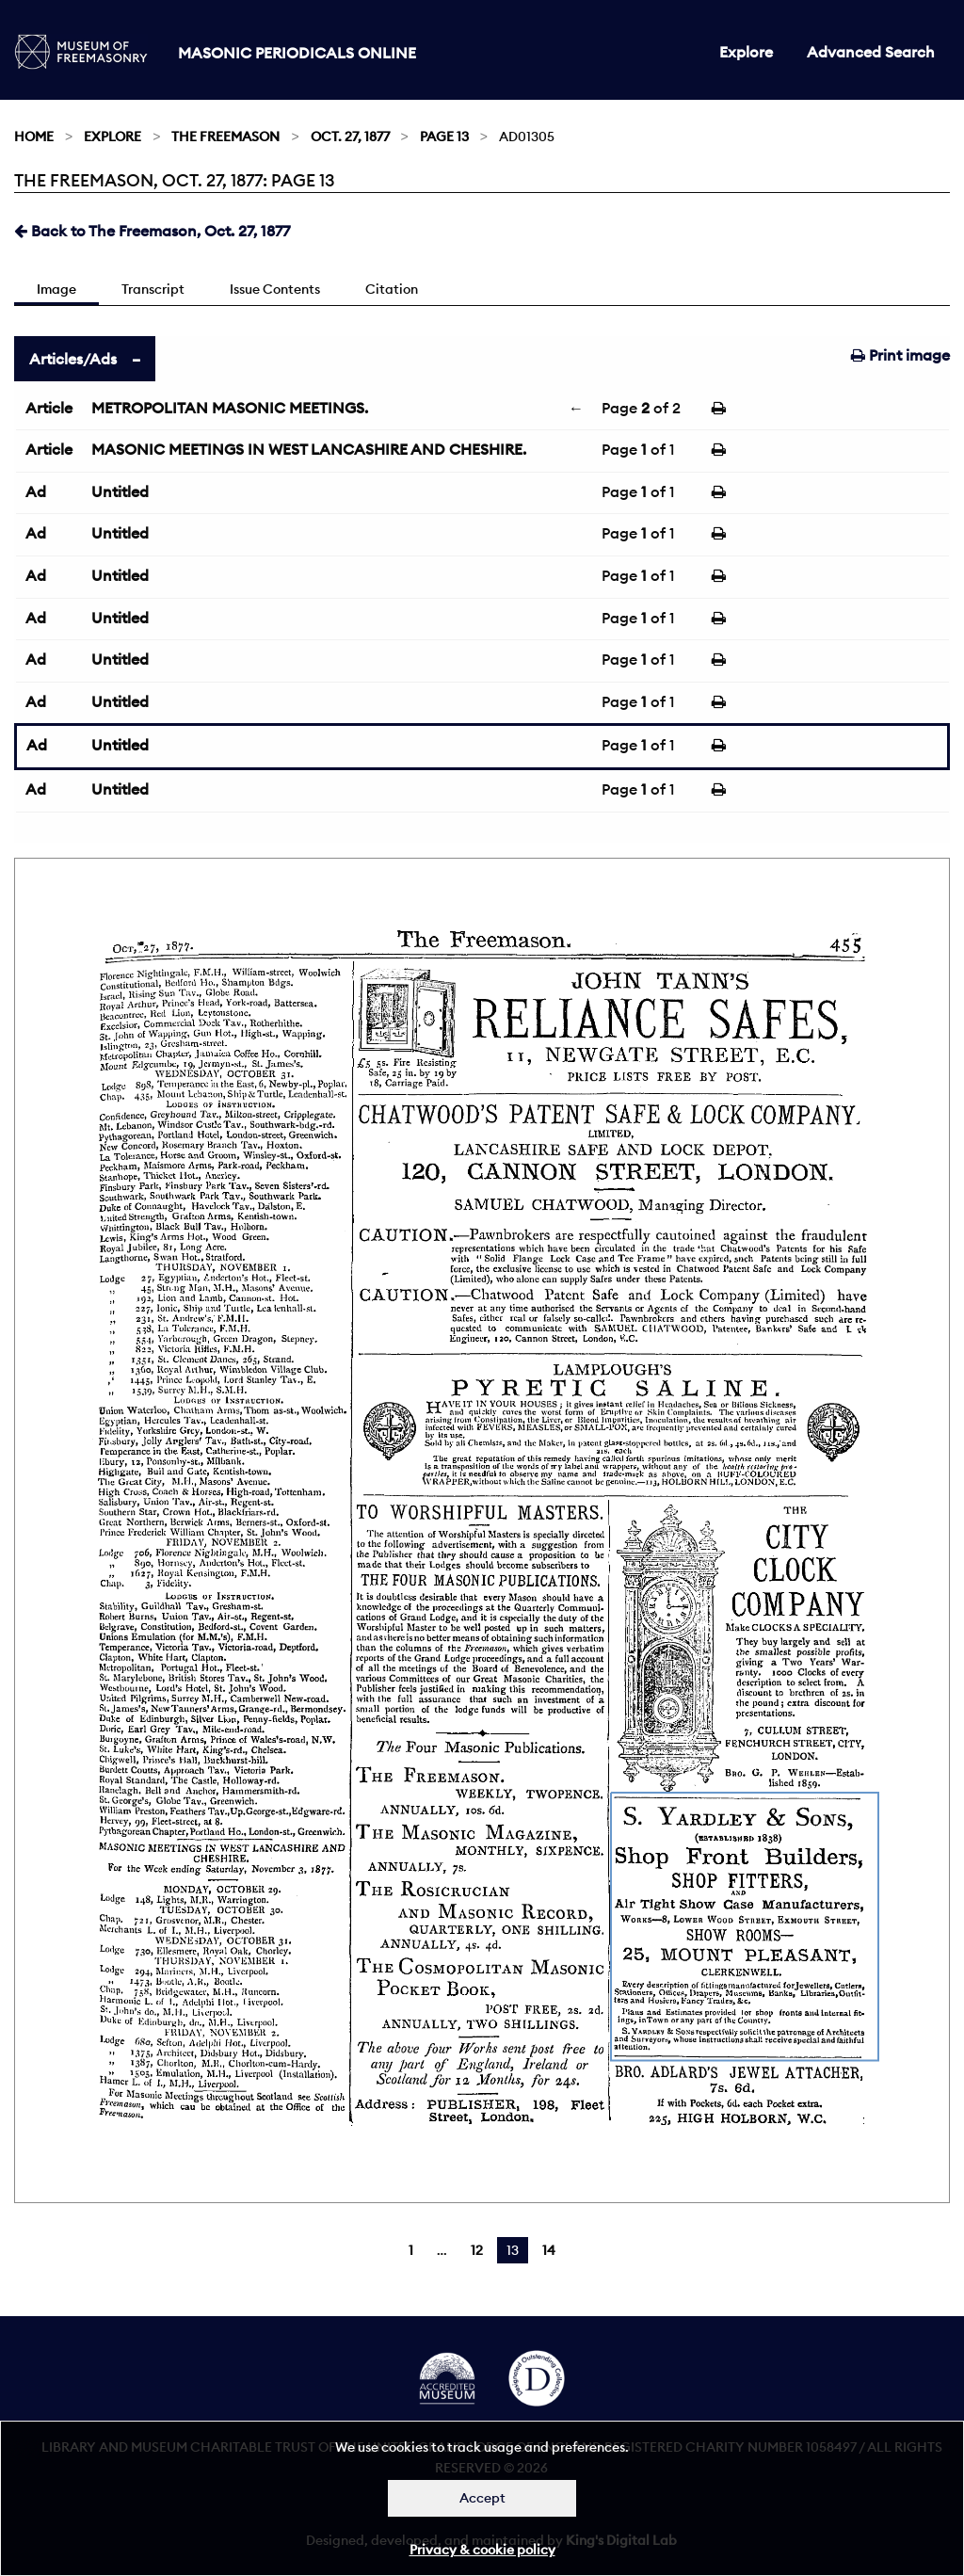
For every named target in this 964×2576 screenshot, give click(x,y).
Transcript (153, 289)
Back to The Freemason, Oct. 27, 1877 (152, 230)
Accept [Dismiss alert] (482, 2497)
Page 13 (444, 136)
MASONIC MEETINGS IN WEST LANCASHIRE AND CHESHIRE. (308, 449)
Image (56, 289)
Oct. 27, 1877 (350, 136)
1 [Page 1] (411, 2250)
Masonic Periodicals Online (297, 52)
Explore (746, 51)
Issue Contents (275, 289)
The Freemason (225, 136)
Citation (391, 289)
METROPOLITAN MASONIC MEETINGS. (229, 407)
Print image (900, 355)
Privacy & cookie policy (482, 2549)
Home (34, 136)
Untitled (120, 491)
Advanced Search (871, 51)
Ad (35, 491)
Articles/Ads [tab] (73, 358)
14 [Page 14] (548, 2250)
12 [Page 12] (477, 2250)
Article (48, 407)
